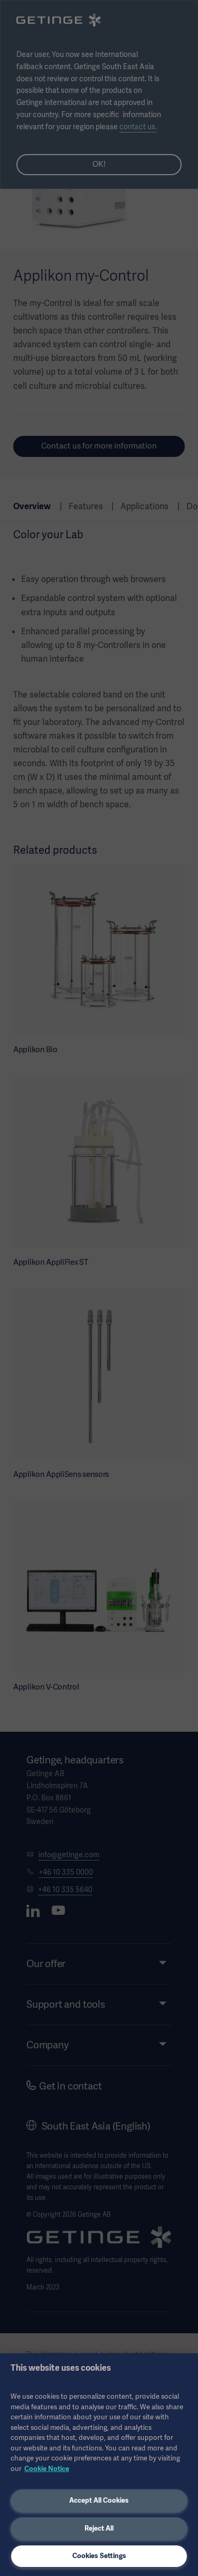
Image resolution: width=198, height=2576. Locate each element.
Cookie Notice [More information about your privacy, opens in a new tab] (46, 2468)
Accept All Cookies (99, 2500)
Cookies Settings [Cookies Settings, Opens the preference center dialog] (99, 2555)
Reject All (99, 2528)
